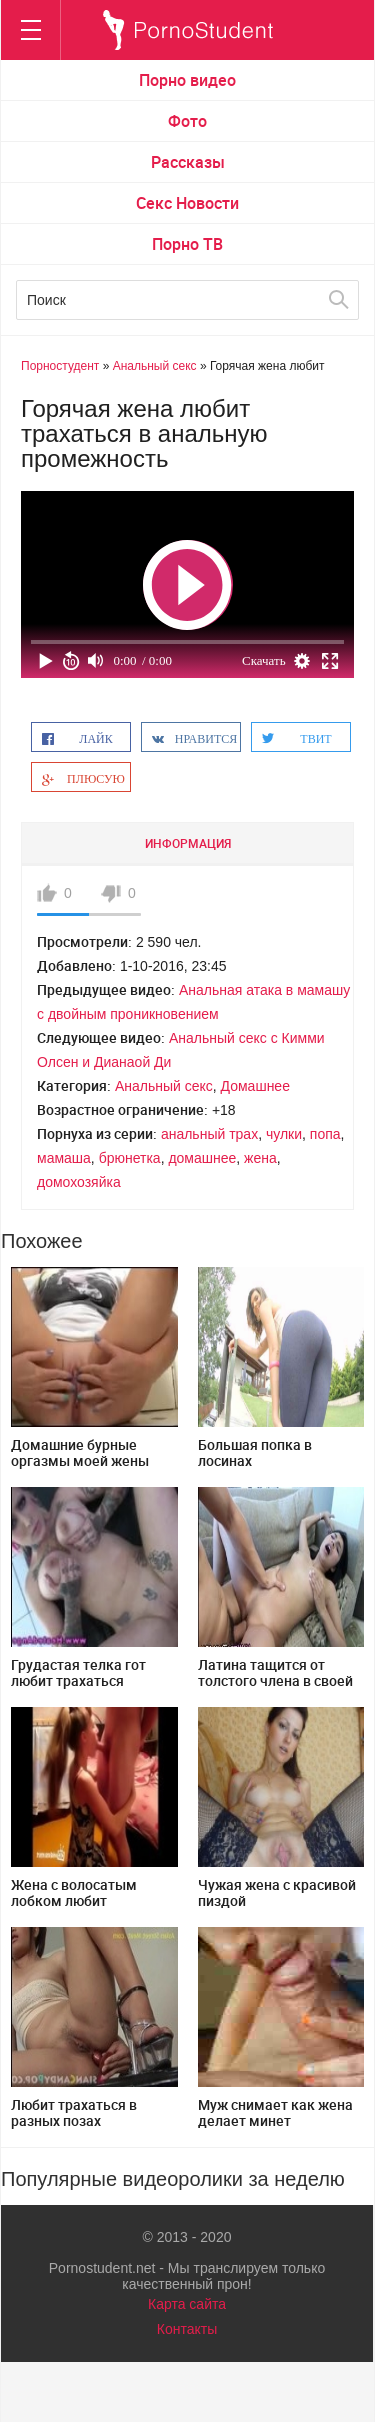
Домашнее (255, 1086)
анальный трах (209, 1134)
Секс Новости (187, 203)
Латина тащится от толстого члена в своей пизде (275, 1680)
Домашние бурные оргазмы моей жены (80, 1452)
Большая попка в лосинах (255, 1452)
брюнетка (130, 1158)
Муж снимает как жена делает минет (275, 2112)
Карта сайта (187, 2304)
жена (260, 1158)
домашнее (202, 1158)
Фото (187, 121)
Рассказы (188, 162)
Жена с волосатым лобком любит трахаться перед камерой (74, 1908)
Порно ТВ (187, 244)
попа (325, 1134)
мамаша (64, 1158)
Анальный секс (164, 1086)
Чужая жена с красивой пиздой (277, 1892)
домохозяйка (79, 1182)
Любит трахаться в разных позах (74, 2112)
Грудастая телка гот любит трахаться (78, 1672)
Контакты (187, 2329)
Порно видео (187, 80)
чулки (284, 1134)
